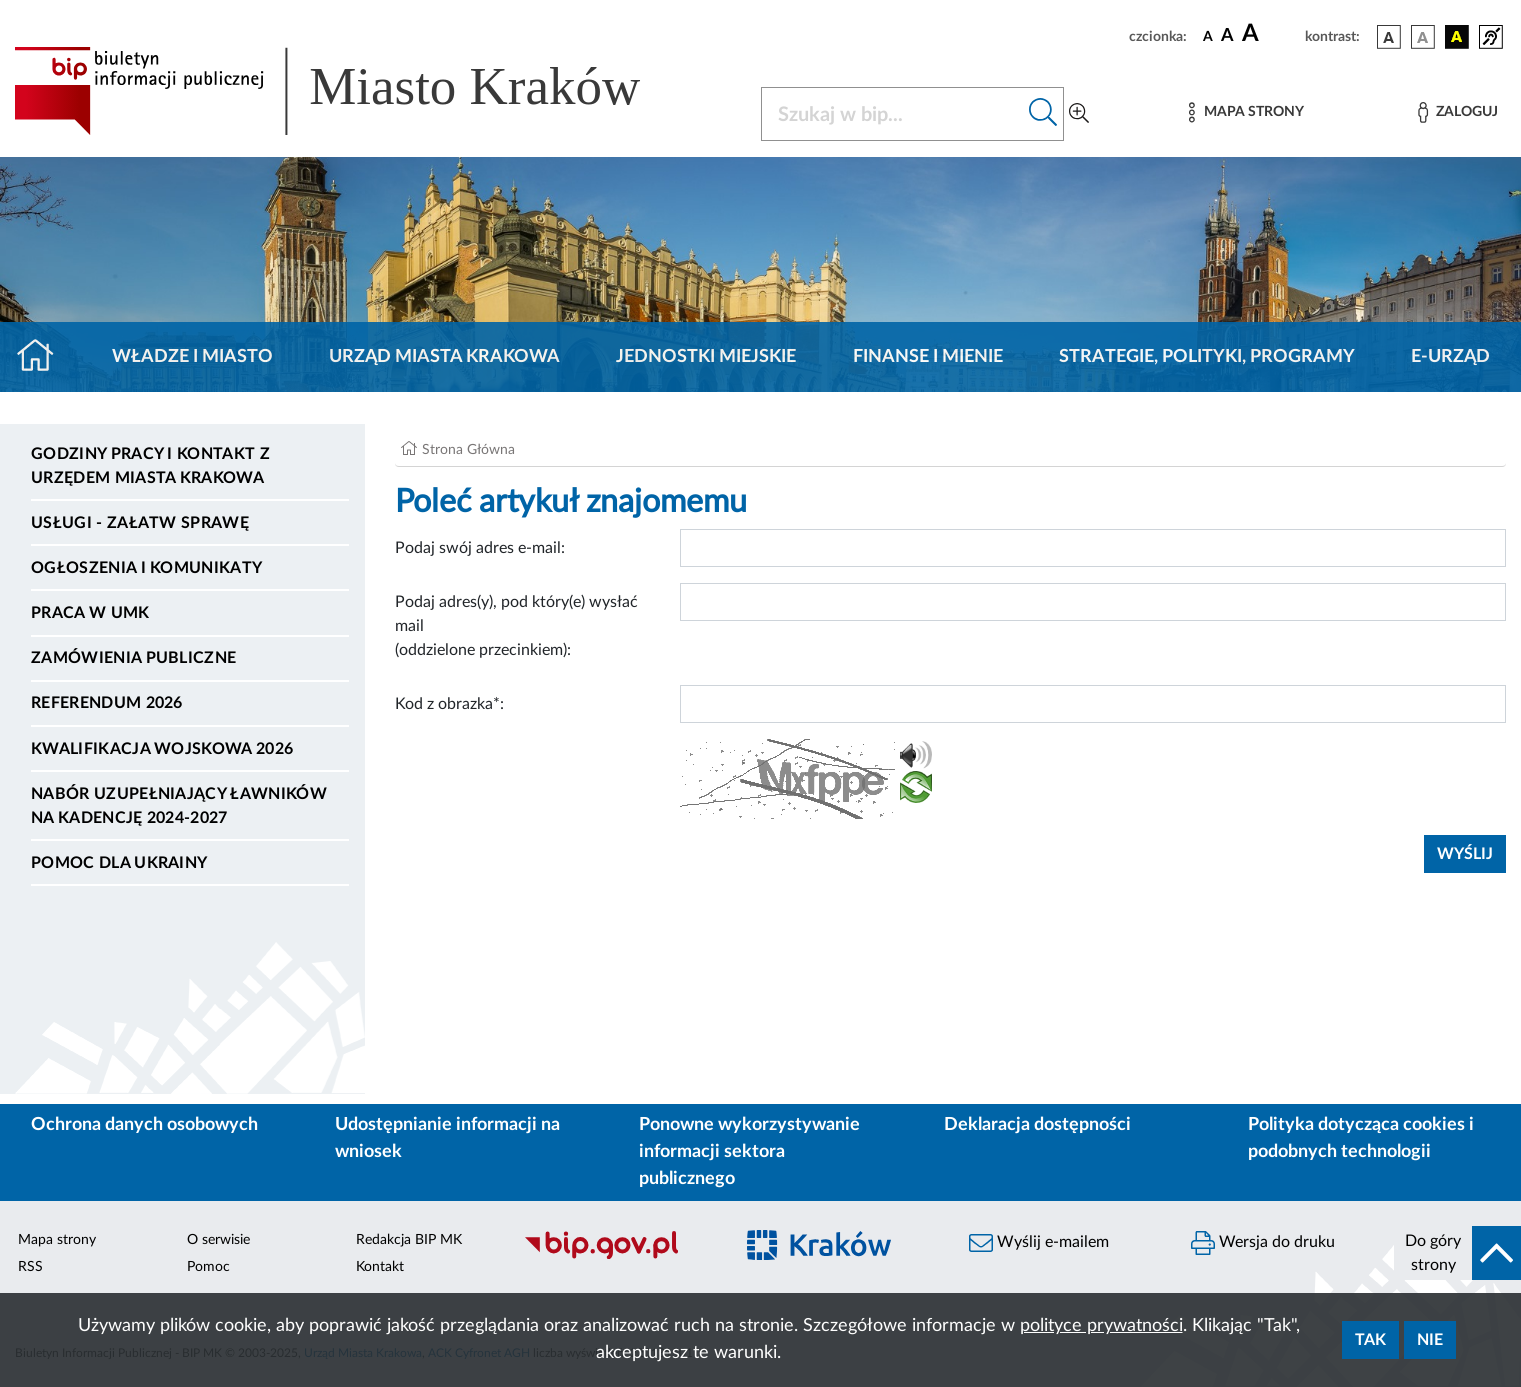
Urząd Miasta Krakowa (444, 357)
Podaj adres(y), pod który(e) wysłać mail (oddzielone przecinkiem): (516, 626)
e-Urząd (1450, 357)
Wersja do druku (1263, 1243)
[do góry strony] (1457, 1253)
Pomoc (208, 1267)
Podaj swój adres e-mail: (480, 548)
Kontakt (380, 1267)
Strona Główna (468, 450)
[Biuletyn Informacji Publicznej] (618, 1256)
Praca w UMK (90, 613)
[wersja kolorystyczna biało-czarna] (1423, 37)
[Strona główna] (43, 357)
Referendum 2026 (107, 703)
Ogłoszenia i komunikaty (146, 568)
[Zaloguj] (1458, 112)
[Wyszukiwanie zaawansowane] (1079, 114)
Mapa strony (57, 1240)
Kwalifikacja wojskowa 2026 (162, 749)
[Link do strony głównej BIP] (356, 91)
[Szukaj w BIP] (893, 114)
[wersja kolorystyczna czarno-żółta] (1457, 37)
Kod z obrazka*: (449, 704)
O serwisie (218, 1240)
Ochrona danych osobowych (144, 1125)
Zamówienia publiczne (133, 658)
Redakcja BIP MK (409, 1240)
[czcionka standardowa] (1208, 36)
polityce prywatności (1101, 1326)
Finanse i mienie (928, 357)
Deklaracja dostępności (1037, 1125)
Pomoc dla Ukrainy (119, 863)
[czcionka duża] (1270, 34)
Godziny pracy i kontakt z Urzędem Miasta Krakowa (150, 466)
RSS (30, 1267)
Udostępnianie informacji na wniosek (447, 1138)
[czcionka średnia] (1227, 36)
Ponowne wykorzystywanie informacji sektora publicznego (749, 1152)
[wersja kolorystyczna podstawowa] (1389, 37)
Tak (1370, 1340)
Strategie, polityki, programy (1207, 357)
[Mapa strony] (1246, 112)
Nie (1430, 1340)
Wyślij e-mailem (1039, 1243)
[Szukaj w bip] (1043, 114)
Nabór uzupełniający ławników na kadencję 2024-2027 (179, 806)
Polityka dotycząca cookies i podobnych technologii (1361, 1138)
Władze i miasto (192, 357)
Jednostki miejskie (706, 357)
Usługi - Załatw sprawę (140, 523)
